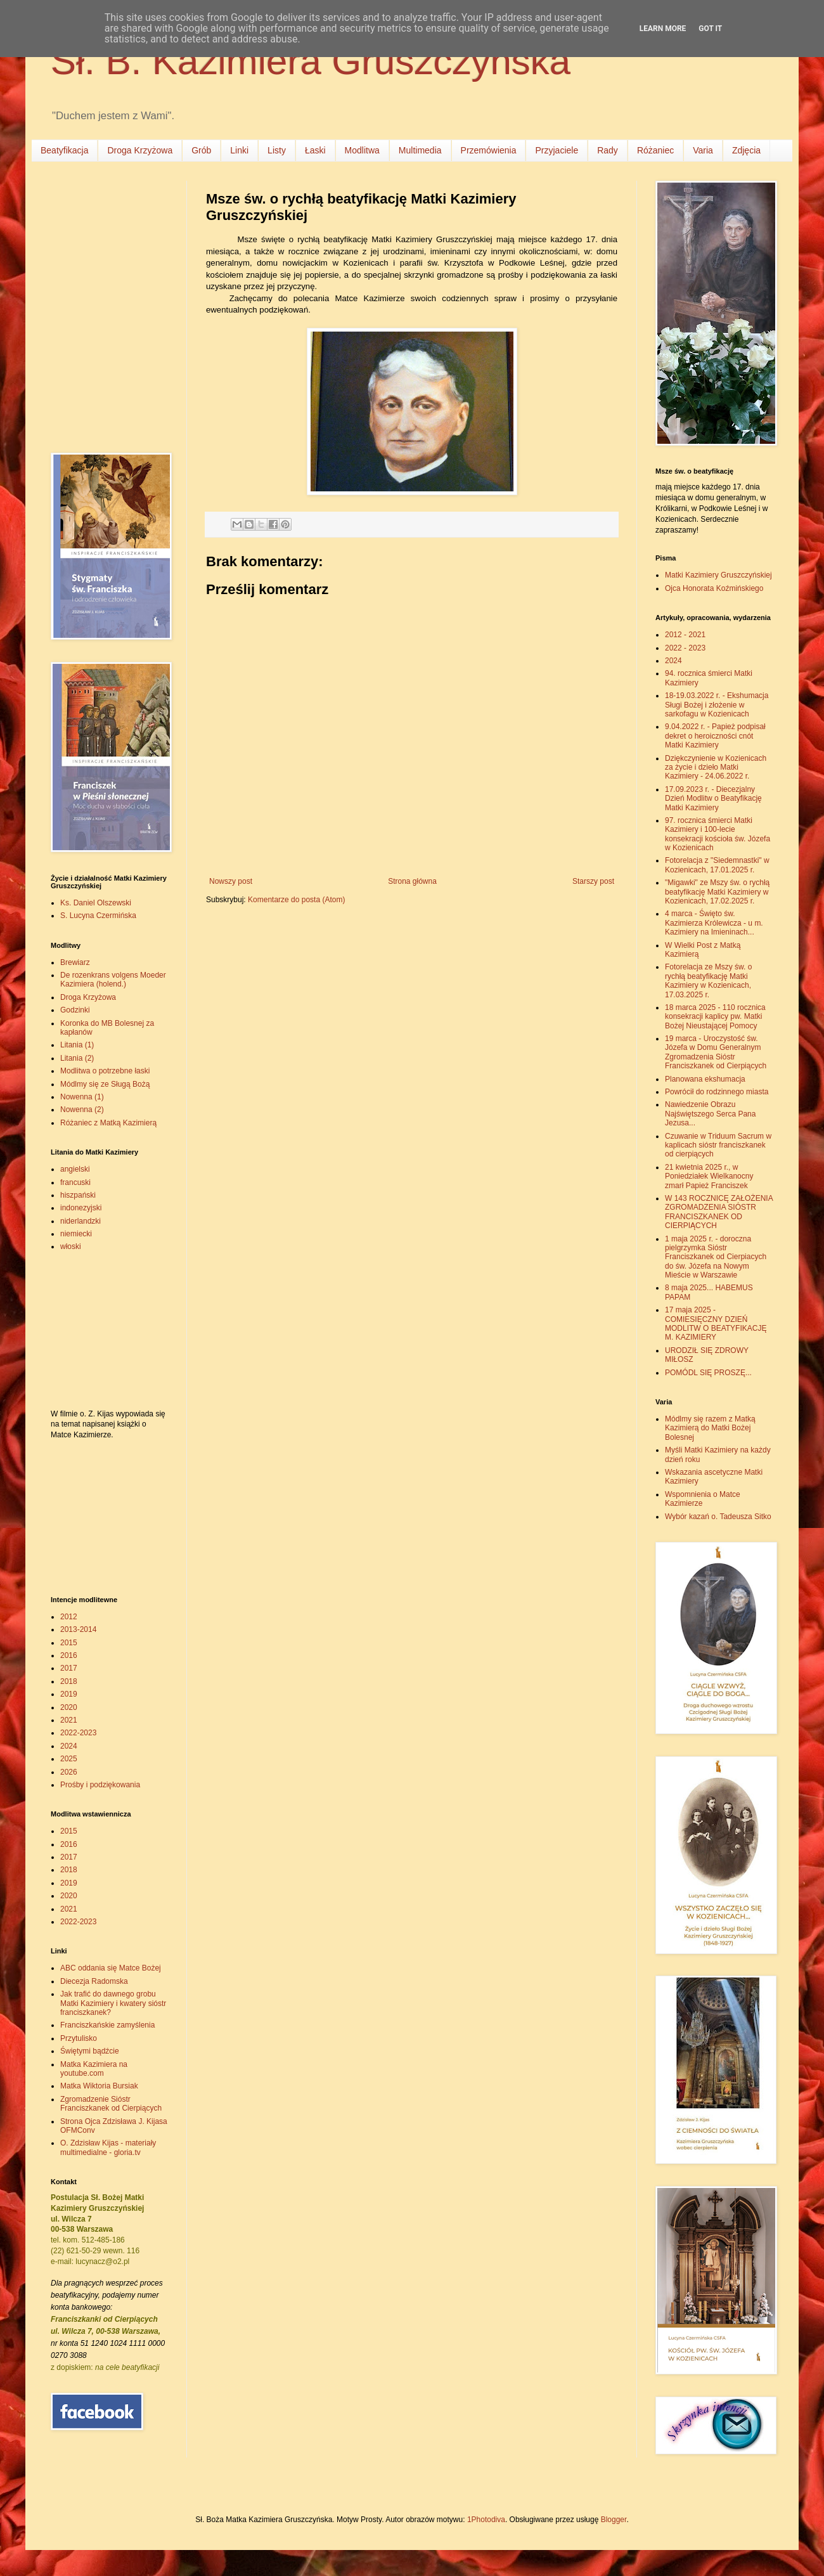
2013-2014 (78, 1629)
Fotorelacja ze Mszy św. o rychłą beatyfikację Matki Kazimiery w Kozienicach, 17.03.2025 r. (708, 980)
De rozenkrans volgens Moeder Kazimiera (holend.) (113, 979)
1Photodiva (486, 2519)
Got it (710, 28)
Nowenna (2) (82, 1109)
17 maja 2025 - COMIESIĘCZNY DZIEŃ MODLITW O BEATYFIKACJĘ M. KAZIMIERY (715, 1323)
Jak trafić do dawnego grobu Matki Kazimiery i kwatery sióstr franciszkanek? (113, 2003)
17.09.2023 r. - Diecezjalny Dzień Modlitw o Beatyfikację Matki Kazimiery (713, 798)
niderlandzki (80, 1221)
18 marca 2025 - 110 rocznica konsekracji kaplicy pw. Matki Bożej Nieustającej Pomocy (715, 1016)
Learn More (663, 28)
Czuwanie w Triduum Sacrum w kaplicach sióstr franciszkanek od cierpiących (718, 1145)
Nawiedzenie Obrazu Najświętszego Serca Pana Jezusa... (710, 1113)
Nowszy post (230, 881)
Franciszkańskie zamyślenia (107, 2025)
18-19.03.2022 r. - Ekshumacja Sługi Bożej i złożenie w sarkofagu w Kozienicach (716, 704)
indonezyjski (80, 1207)
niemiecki (76, 1233)
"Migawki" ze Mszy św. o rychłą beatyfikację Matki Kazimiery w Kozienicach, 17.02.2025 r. (717, 891)
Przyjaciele (556, 150)
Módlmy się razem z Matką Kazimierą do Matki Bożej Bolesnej (710, 1428)
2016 (68, 1655)
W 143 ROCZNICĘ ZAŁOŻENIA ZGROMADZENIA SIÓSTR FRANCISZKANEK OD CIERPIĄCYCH (719, 1212)
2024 (68, 1746)
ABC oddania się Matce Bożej (110, 1968)
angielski (75, 1169)
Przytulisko (78, 2038)
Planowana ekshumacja (705, 1079)
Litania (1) (77, 1044)
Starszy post (593, 881)
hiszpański (78, 1195)
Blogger (614, 2519)
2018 (68, 1681)
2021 (68, 1720)
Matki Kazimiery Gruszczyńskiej (718, 575)
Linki (239, 150)
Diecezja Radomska (94, 1981)
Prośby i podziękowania (100, 1784)
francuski (75, 1182)
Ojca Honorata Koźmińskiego (714, 588)
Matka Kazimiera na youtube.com (93, 2069)
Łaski (315, 150)
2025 (68, 1758)
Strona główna (412, 881)
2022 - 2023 (685, 648)
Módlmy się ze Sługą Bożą (105, 1084)
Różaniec (655, 150)
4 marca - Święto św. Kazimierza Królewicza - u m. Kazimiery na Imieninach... (714, 922)
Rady (607, 150)
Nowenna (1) (82, 1096)
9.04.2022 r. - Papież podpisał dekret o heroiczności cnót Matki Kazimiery (715, 735)
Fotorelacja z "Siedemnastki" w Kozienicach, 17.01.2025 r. (717, 865)
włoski (70, 1246)
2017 (68, 1668)
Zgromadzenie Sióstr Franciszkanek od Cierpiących (111, 2104)
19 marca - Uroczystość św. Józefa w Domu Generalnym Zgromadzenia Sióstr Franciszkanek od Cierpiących (715, 1052)
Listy (276, 150)
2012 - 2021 (685, 634)
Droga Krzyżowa (139, 150)
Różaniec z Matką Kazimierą (108, 1122)
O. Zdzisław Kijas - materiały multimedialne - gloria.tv (108, 2147)
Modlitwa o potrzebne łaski (105, 1070)
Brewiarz (75, 962)
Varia (703, 150)
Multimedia (420, 150)
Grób (201, 150)
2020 (68, 1707)
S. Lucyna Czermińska (98, 915)
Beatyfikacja (64, 150)
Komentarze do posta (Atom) (296, 899)
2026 (68, 1772)
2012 (68, 1616)
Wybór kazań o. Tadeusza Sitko (718, 1516)
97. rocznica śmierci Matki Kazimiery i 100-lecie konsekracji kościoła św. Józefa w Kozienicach (717, 834)
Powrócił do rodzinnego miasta (716, 1091)
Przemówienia (489, 150)
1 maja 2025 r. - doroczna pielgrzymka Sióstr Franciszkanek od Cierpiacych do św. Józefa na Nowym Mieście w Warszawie (715, 1257)
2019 (68, 1694)
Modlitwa (362, 150)
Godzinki (75, 1010)
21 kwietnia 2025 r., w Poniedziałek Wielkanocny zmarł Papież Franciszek (709, 1176)
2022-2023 (78, 1732)
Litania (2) (77, 1058)
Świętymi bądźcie (89, 2051)
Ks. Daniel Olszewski (95, 902)
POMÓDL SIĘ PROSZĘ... (708, 1372)
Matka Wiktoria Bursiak (99, 2085)
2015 (68, 1642)
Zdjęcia (746, 150)
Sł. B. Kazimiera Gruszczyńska (310, 61)
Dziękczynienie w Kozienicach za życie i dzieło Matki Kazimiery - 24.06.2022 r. (715, 767)
